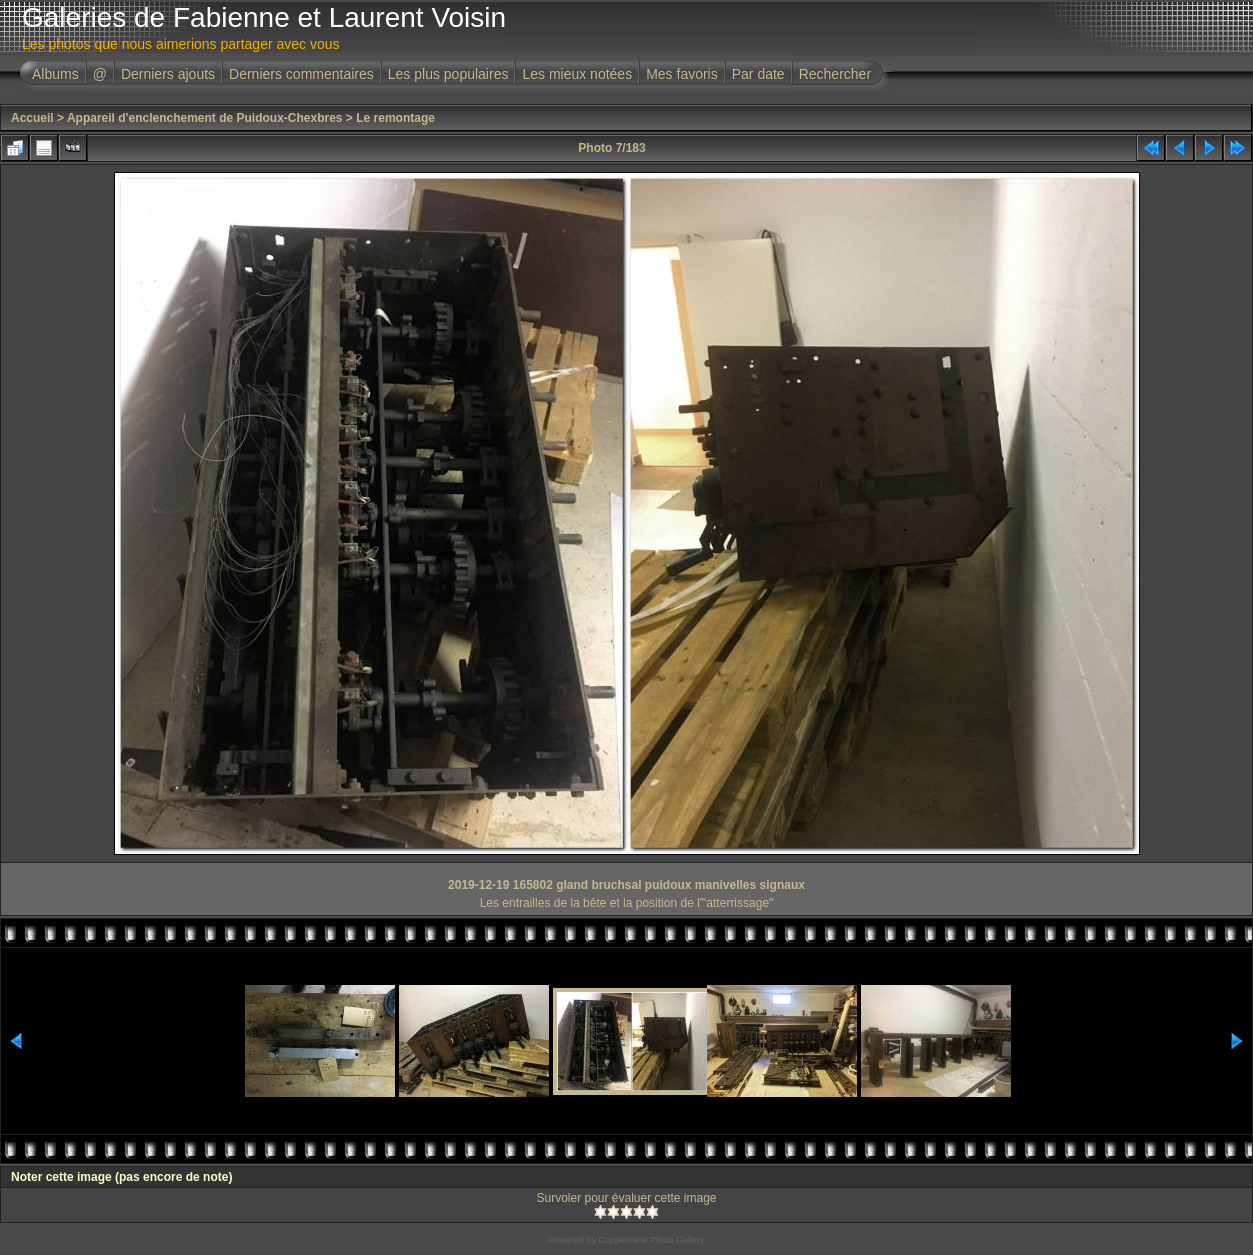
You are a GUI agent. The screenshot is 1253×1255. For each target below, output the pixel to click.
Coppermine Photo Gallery (651, 1240)
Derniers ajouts (168, 74)
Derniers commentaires (301, 74)
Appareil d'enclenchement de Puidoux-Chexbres (205, 118)
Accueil (32, 118)
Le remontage (395, 118)
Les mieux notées (577, 74)
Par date (758, 74)
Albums (55, 74)
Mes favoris (682, 74)
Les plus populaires (448, 74)
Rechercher (835, 74)
